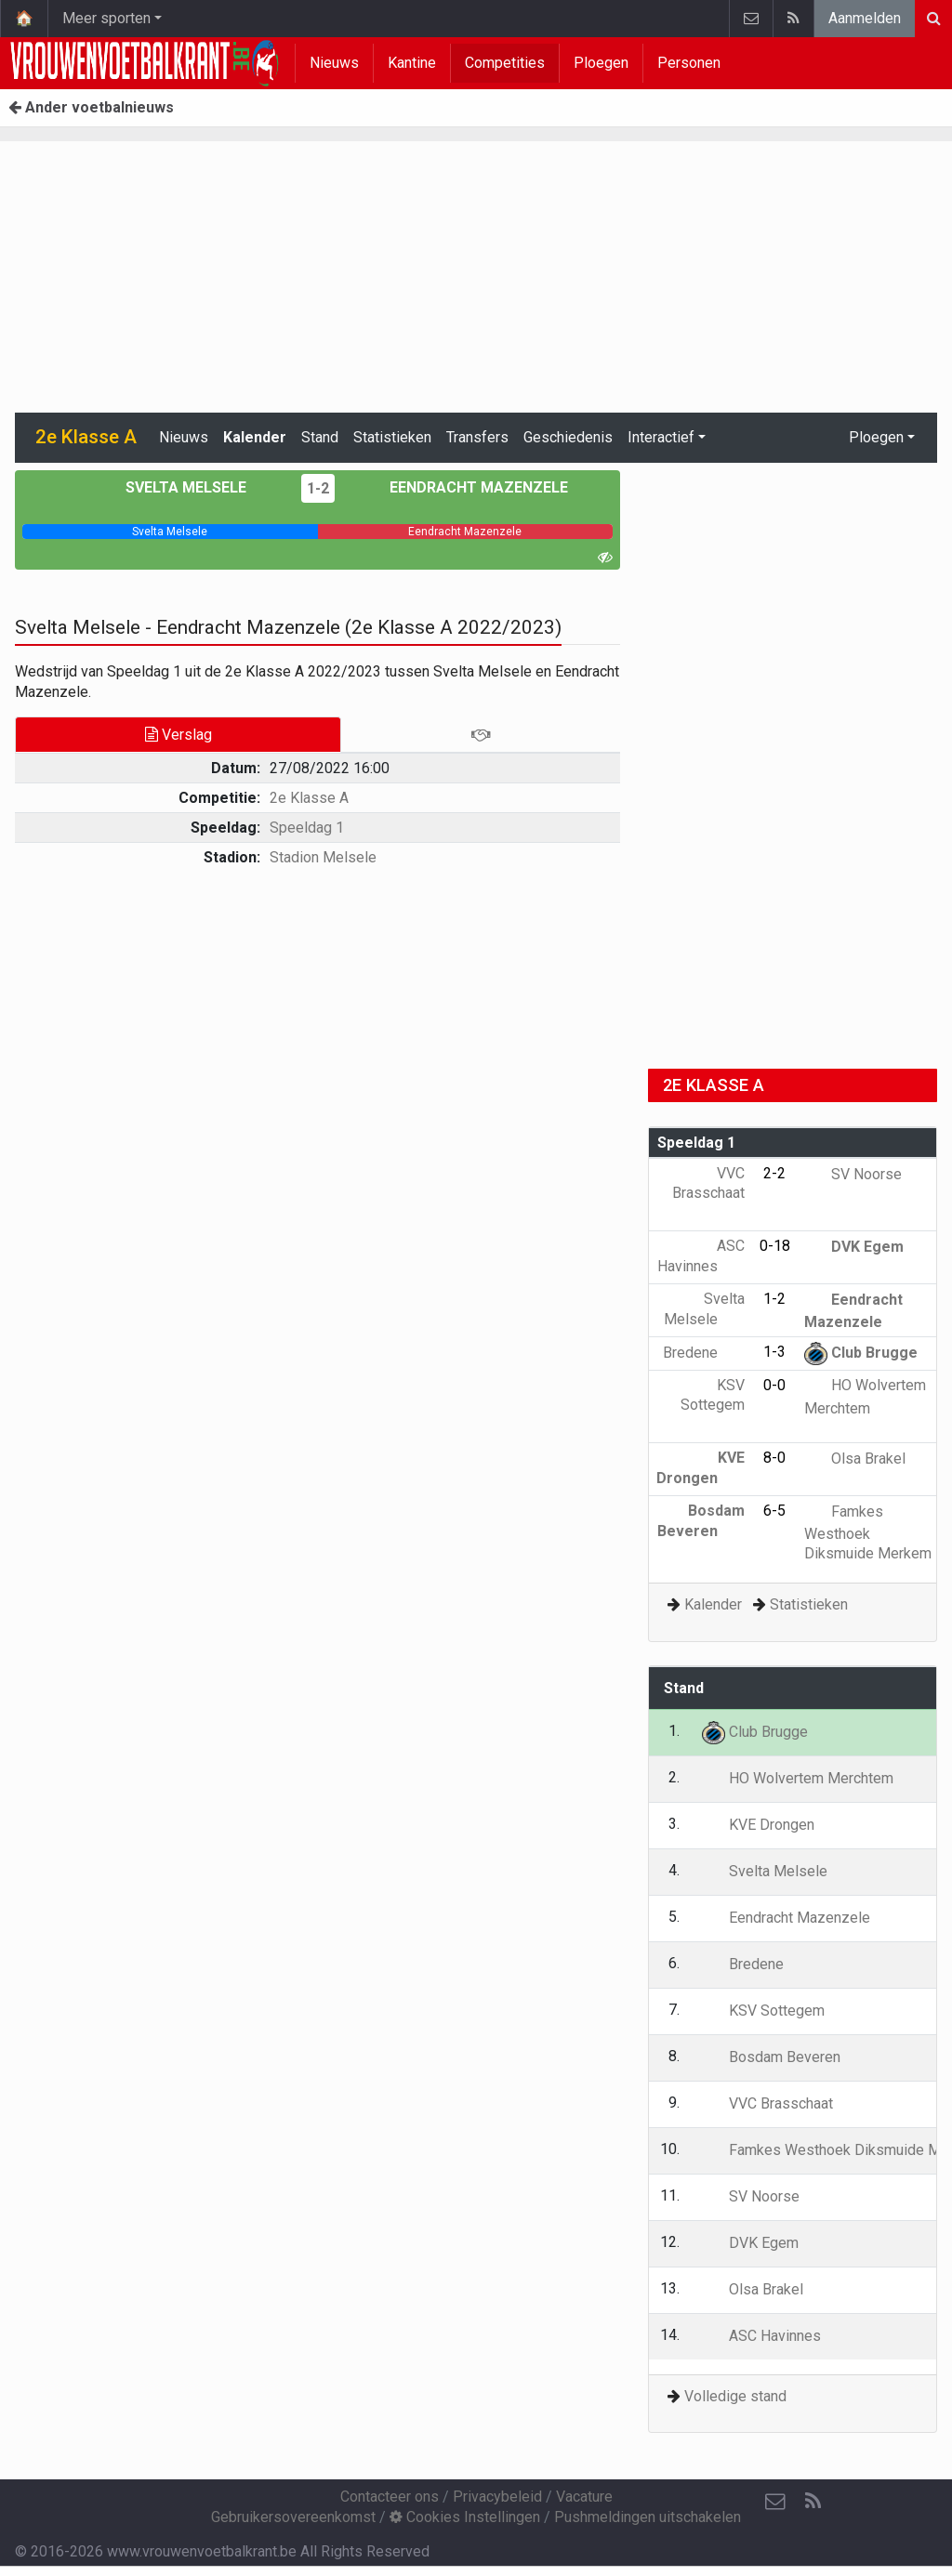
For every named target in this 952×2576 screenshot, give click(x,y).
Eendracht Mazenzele (465, 487)
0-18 (775, 1246)
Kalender (254, 437)
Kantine (412, 63)
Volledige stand (735, 2396)
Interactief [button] (661, 437)
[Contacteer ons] (775, 2501)
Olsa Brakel (855, 1458)
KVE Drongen (758, 1824)
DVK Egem (854, 1246)
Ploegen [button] (876, 437)
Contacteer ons (389, 2496)
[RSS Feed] (812, 2501)
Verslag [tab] (178, 734)
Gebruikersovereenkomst (293, 2517)
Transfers (477, 437)
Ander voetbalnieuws (91, 107)
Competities (505, 63)
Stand (319, 437)
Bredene (704, 1352)
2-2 (774, 1173)
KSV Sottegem (713, 1405)
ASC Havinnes (761, 2336)
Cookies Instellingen (465, 2517)
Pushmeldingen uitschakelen (647, 2517)
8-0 (774, 1457)
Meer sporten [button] (106, 18)
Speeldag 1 (307, 827)
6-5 (774, 1510)
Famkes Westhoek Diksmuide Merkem (868, 1533)
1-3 (774, 1351)
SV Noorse (853, 1174)
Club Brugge (861, 1352)
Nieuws (334, 63)
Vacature (584, 2496)
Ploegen (601, 63)
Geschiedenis (568, 437)
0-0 (774, 1385)
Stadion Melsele (323, 857)
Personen (689, 63)
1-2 (318, 488)
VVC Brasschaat (708, 1193)
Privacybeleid (497, 2496)
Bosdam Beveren (771, 2057)
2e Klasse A (309, 798)
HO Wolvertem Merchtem (797, 1778)
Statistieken (392, 437)
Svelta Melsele (199, 487)
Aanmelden (864, 18)
